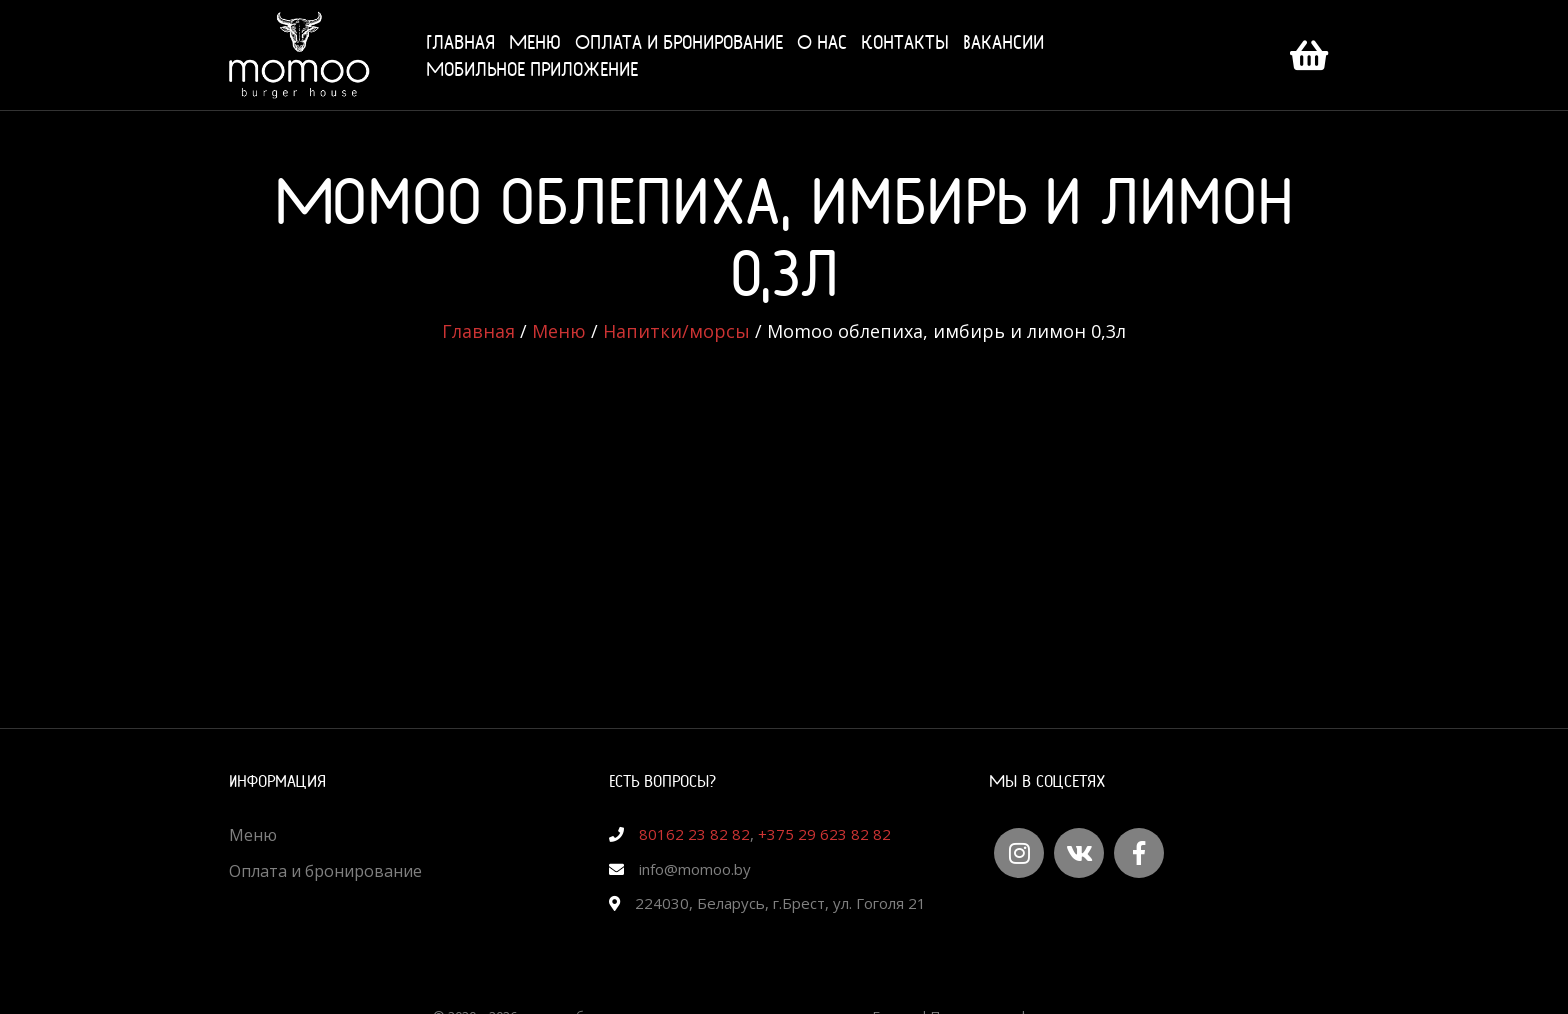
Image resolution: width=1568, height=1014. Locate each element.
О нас (822, 41)
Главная (460, 41)
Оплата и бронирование (679, 41)
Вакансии (1003, 41)
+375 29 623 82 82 (824, 834)
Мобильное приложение (532, 68)
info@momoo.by (695, 869)
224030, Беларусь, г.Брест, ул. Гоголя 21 (780, 903)
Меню (535, 41)
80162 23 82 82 (694, 834)
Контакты (905, 41)
